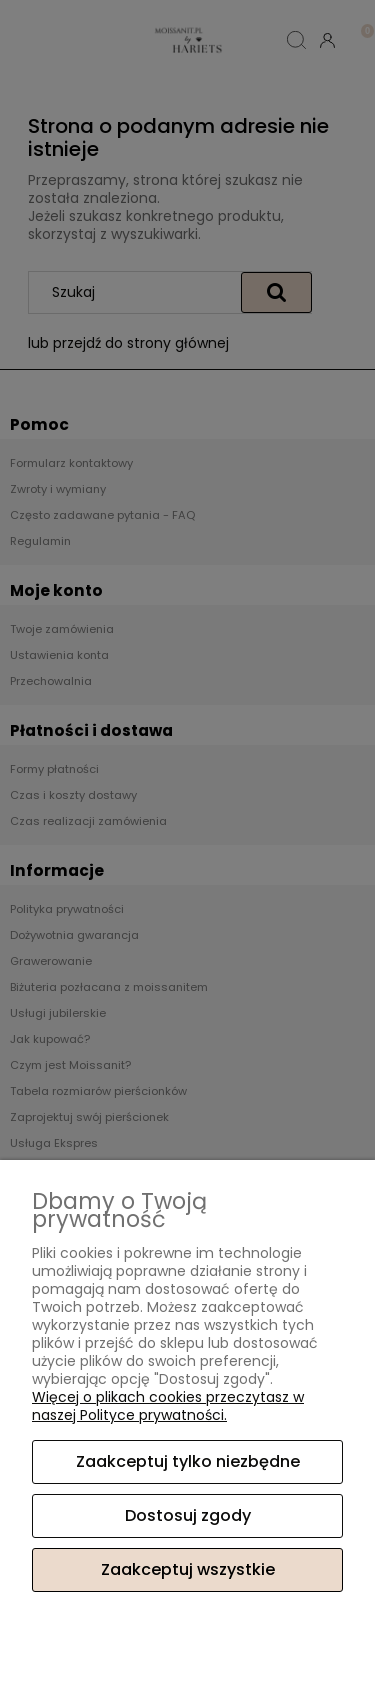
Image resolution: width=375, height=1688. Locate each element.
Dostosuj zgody (188, 1515)
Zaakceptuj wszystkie (188, 1569)
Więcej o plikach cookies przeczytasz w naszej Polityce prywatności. (168, 1406)
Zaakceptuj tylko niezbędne (188, 1461)
